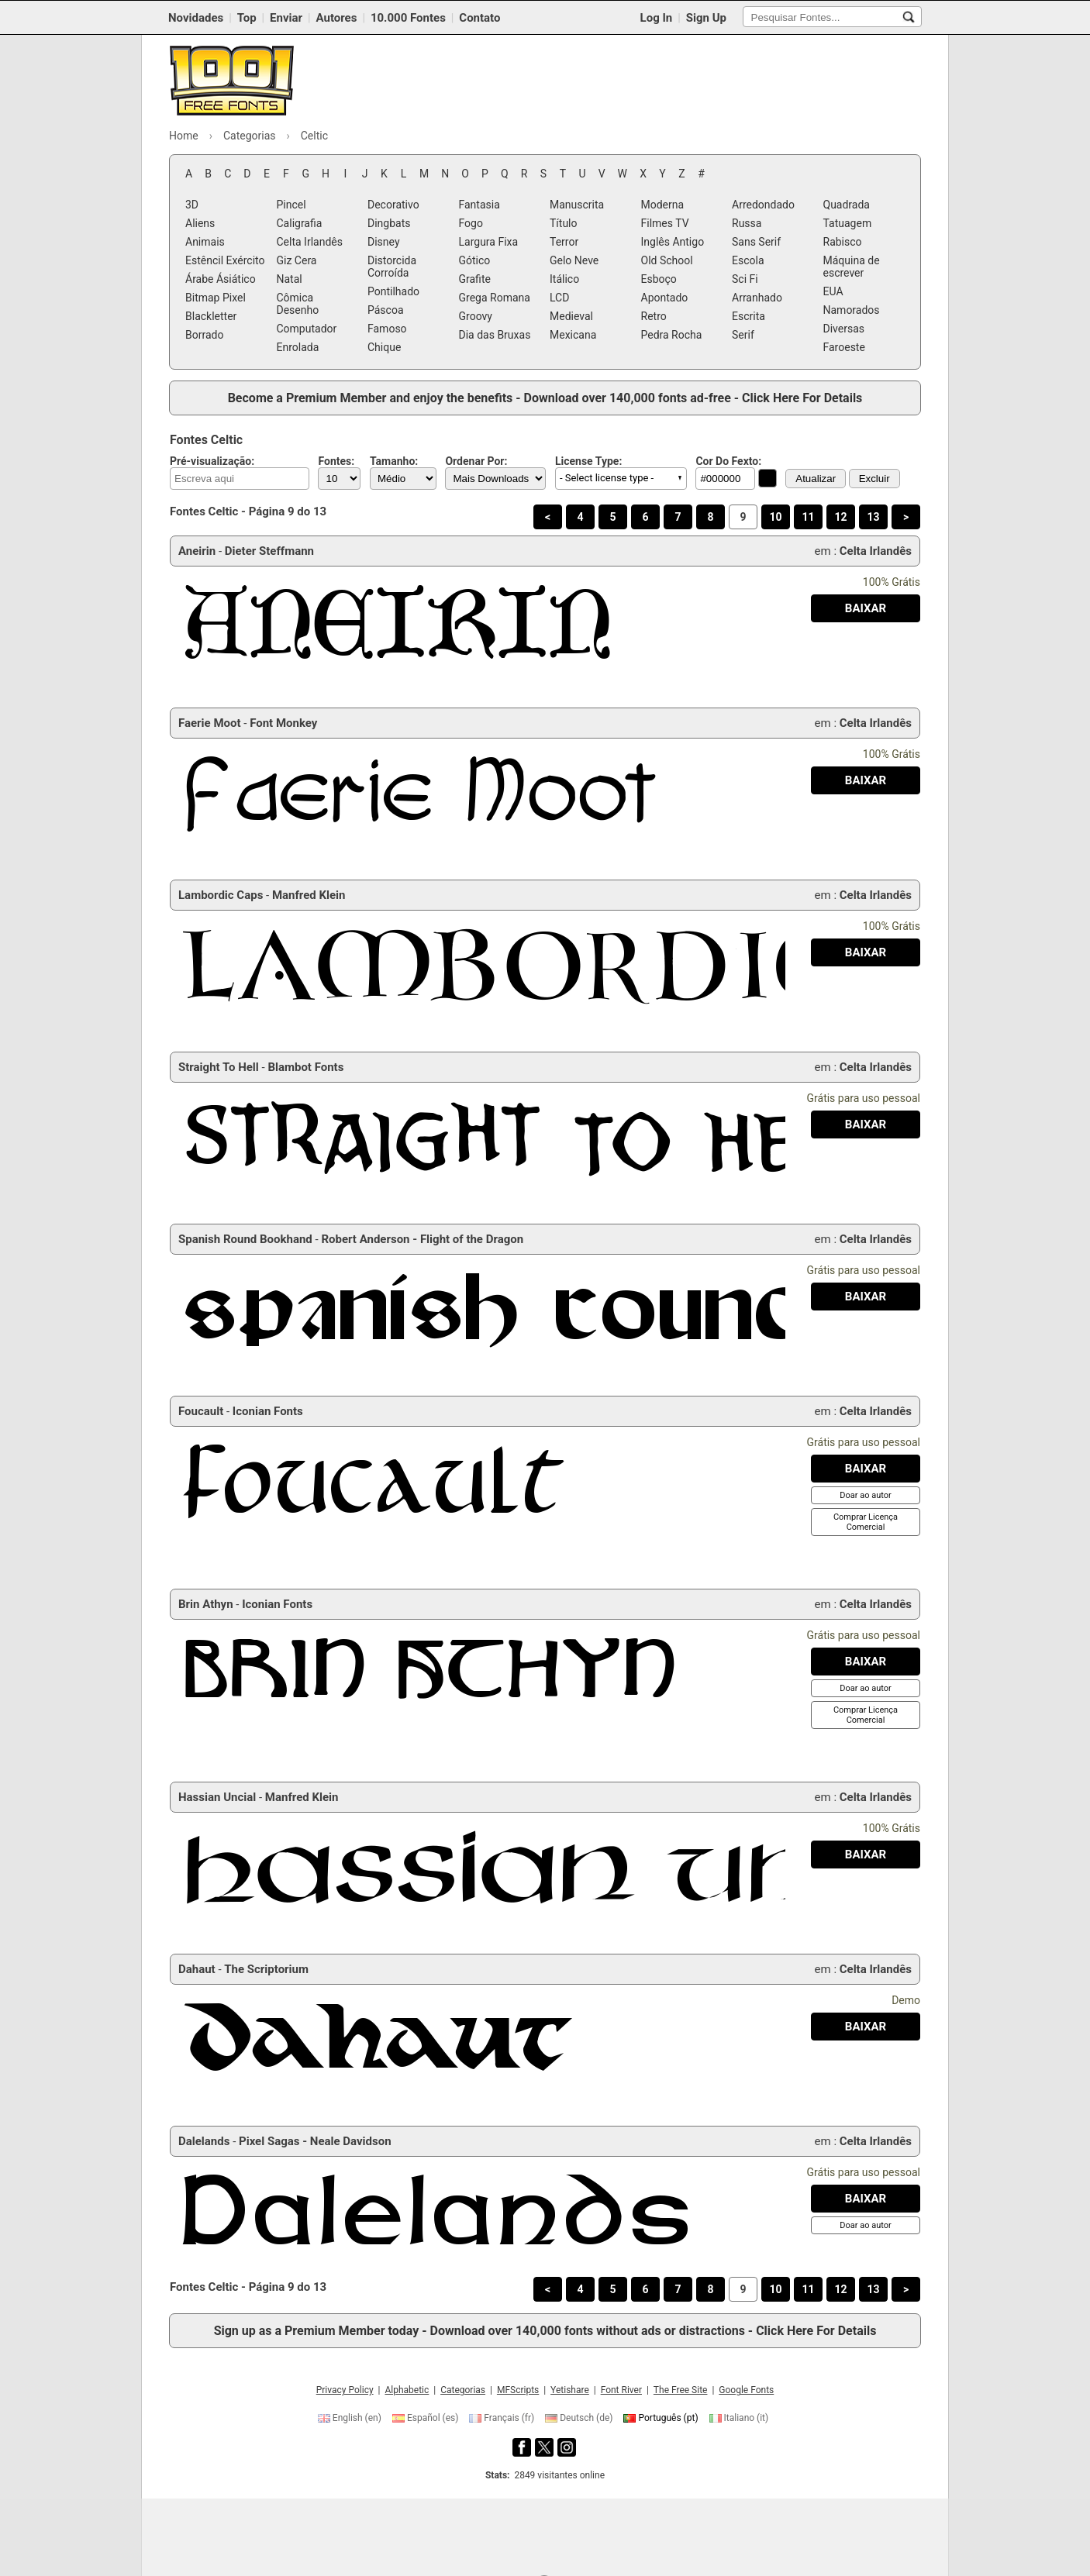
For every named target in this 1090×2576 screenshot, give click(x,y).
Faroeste (844, 347)
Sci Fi (745, 279)
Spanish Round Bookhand (245, 1239)
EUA (833, 291)
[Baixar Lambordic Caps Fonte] (865, 952)
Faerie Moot (209, 723)
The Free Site (681, 2390)
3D (191, 204)
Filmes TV (665, 223)
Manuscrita (577, 204)
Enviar (286, 18)
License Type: (588, 461)
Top (247, 18)
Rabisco (842, 242)
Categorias (462, 2390)
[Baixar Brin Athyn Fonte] (865, 1662)
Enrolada (298, 347)
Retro (654, 316)
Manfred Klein (309, 895)
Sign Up (706, 18)
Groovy (475, 316)
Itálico (564, 279)
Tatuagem (847, 223)
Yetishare (569, 2390)
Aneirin (197, 551)
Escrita (748, 316)
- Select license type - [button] (607, 478)
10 (775, 517)
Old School (667, 260)
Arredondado (763, 204)
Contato (479, 18)
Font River (621, 2390)
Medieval (571, 316)
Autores (336, 18)
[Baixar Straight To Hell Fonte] (865, 1124)
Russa (746, 223)
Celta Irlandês (310, 242)
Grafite (475, 279)
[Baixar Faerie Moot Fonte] (865, 780)
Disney (383, 242)
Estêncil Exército (225, 260)
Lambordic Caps (220, 895)
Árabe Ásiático (220, 279)
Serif (743, 335)
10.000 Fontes (408, 18)
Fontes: (336, 461)
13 (873, 517)
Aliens (200, 223)
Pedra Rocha (671, 335)
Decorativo (393, 204)
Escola (748, 260)
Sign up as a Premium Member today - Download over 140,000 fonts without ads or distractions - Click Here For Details (545, 2330)
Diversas (844, 328)
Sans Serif (756, 242)
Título (564, 223)
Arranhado (757, 297)
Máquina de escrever (851, 266)
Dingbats (388, 223)
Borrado (204, 335)
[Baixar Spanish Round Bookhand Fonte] (865, 1296)
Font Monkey (283, 723)
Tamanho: (394, 461)
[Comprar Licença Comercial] (865, 1522)
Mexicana (573, 335)
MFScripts (518, 2390)
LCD (559, 297)
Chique (384, 347)
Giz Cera (297, 260)
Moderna (663, 204)
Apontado (664, 297)
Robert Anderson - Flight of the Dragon (422, 1239)
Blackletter (210, 316)
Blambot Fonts (305, 1067)
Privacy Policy (345, 2390)
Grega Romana (494, 297)
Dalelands (203, 2141)
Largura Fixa (489, 242)
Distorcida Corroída (391, 266)
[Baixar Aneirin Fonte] (865, 608)
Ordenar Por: (476, 461)
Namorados (851, 310)
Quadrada (846, 204)
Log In (656, 18)
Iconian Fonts (268, 1411)
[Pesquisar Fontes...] (909, 17)
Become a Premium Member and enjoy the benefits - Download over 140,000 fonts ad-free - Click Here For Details (545, 398)
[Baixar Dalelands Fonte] (865, 2199)
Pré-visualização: (212, 461)
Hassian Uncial (217, 1797)
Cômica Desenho (298, 303)
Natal (289, 279)
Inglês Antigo (673, 242)
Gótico (475, 260)
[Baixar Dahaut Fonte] (865, 2027)
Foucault (200, 1411)
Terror (564, 242)
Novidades (195, 18)
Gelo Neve (574, 260)
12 (840, 517)
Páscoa (385, 310)
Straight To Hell (218, 1067)
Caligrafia (300, 223)
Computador (307, 328)
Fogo (471, 223)
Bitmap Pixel (215, 297)
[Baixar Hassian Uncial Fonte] (865, 1854)
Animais (205, 242)
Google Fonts (746, 2390)
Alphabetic (407, 2390)
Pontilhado (393, 291)
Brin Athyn (205, 1604)
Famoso (387, 328)
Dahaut (197, 1969)
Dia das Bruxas (495, 335)
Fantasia (479, 204)
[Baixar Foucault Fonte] (865, 1469)
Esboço (659, 279)
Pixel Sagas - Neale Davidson (315, 2141)
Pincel (291, 204)
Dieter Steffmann (269, 551)
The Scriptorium (266, 1969)
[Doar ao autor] (865, 1495)
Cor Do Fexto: (728, 461)
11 (808, 517)
